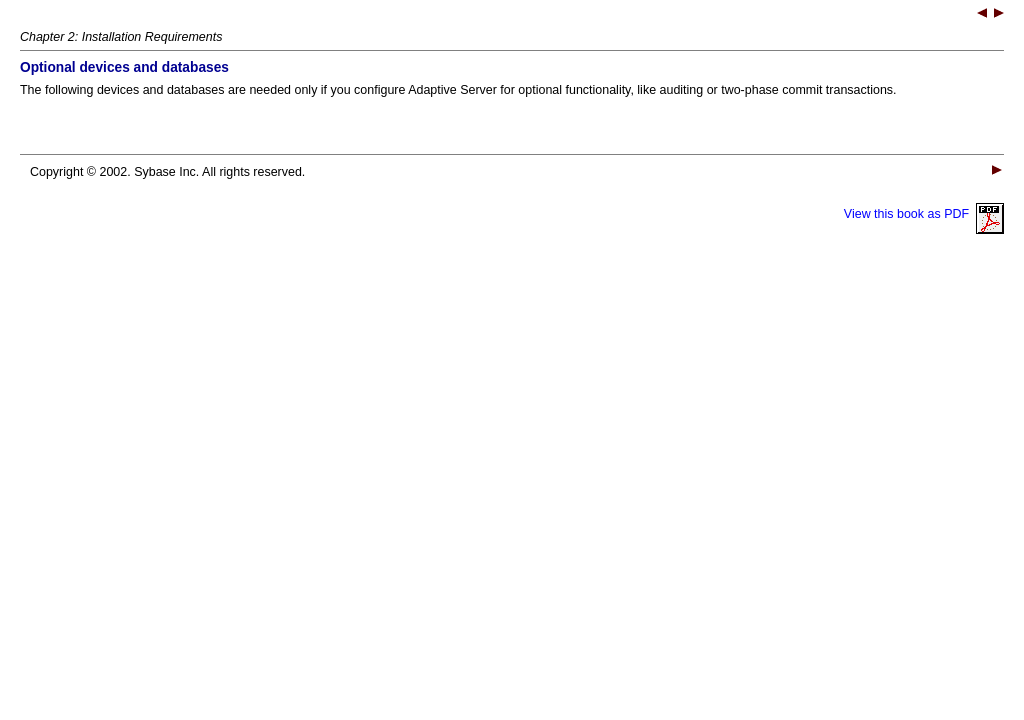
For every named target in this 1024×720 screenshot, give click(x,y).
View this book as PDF (924, 214)
